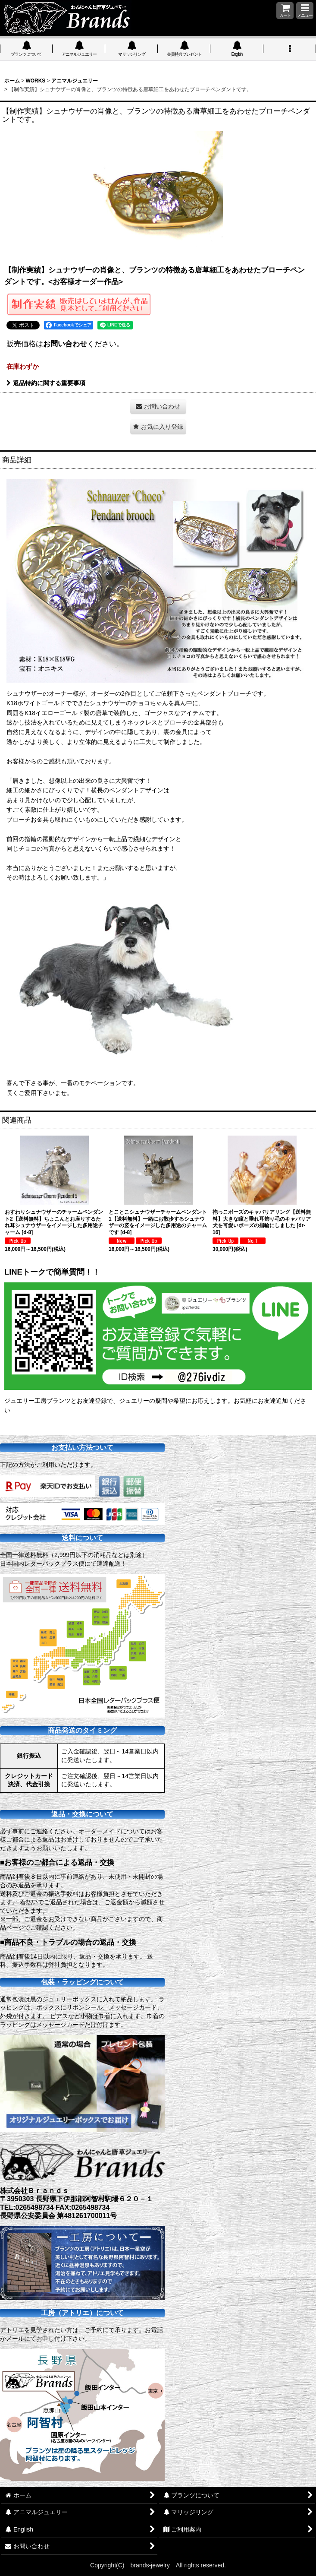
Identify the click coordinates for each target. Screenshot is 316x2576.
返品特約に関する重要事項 (45, 383)
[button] (304, 10)
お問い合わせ (65, 343)
